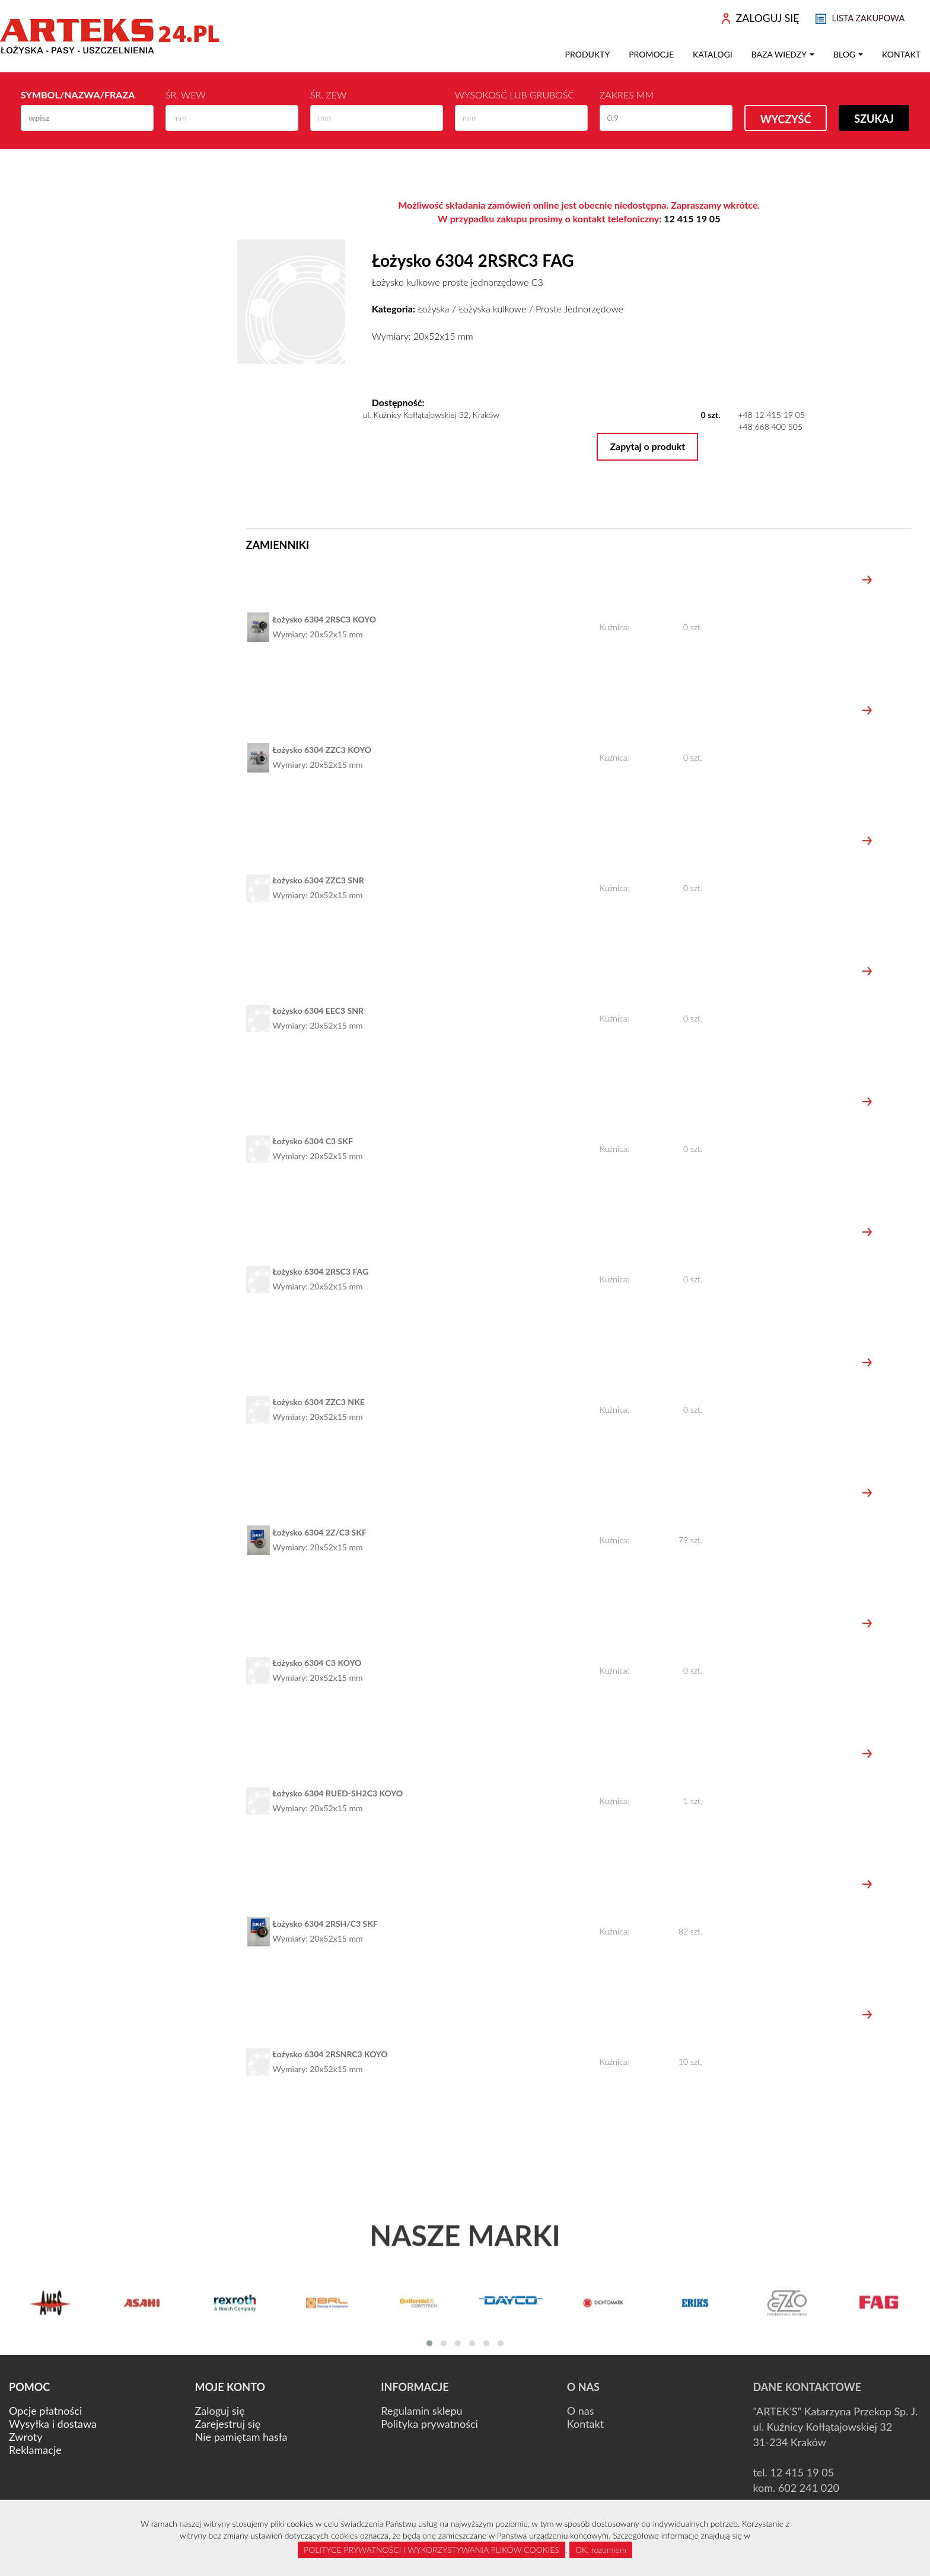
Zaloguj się (220, 2410)
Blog (848, 54)
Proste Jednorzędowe (579, 308)
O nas (580, 2410)
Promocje (651, 54)
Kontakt (901, 54)
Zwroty (25, 2436)
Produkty (587, 54)
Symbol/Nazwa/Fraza (78, 94)
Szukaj (874, 118)
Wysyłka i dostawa (53, 2423)
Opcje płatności (45, 2410)
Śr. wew (185, 94)
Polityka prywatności (429, 2423)
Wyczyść (785, 119)
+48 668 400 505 (770, 427)
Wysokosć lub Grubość (514, 94)
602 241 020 (808, 2487)
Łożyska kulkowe (492, 308)
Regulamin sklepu (421, 2410)
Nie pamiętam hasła (241, 2436)
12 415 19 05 (692, 218)
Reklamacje (35, 2449)
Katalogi (712, 54)
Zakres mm (627, 94)
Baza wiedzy (782, 54)
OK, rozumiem (600, 2550)
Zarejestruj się (228, 2423)
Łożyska (433, 308)
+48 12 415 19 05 (771, 415)
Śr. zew (328, 94)
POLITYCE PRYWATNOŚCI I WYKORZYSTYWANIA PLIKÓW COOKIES (431, 2550)
